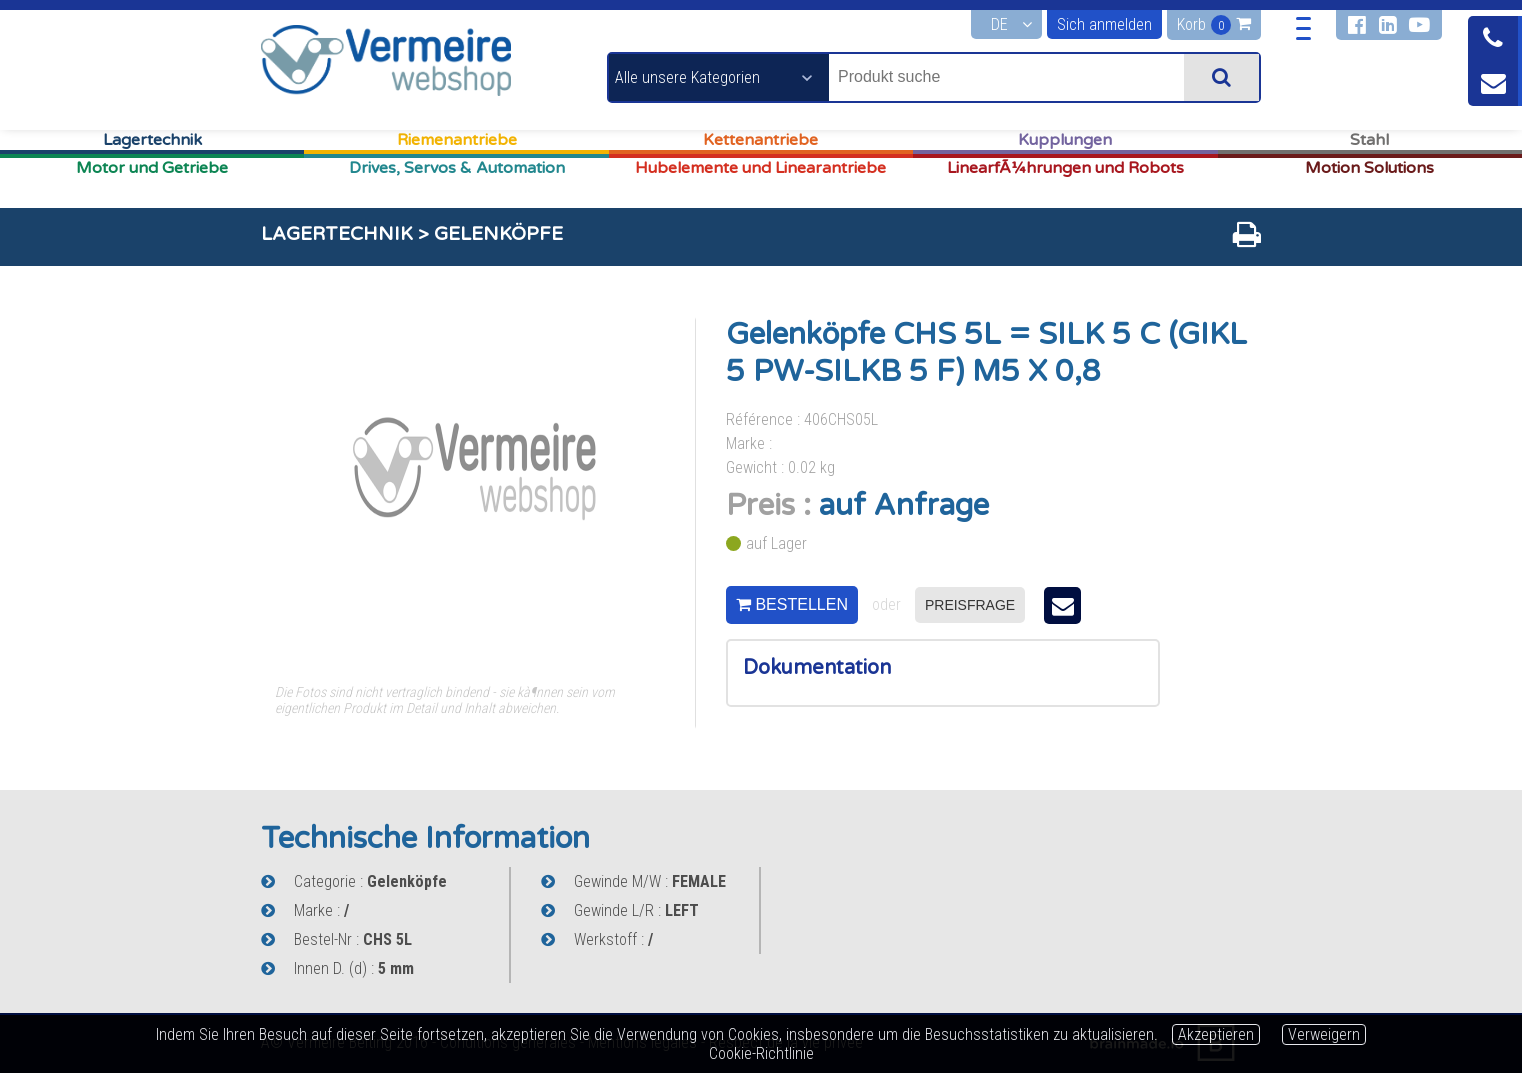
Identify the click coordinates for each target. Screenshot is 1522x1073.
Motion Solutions (1369, 168)
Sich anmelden (1104, 24)
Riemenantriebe (457, 140)
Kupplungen (1065, 140)
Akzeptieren (1216, 1034)
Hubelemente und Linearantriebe (760, 168)
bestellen (792, 604)
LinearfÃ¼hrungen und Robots (1065, 168)
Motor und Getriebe (152, 168)
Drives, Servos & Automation (457, 168)
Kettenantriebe (760, 140)
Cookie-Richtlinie (761, 1053)
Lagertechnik (152, 140)
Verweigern (1324, 1034)
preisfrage (970, 605)
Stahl (1369, 140)
